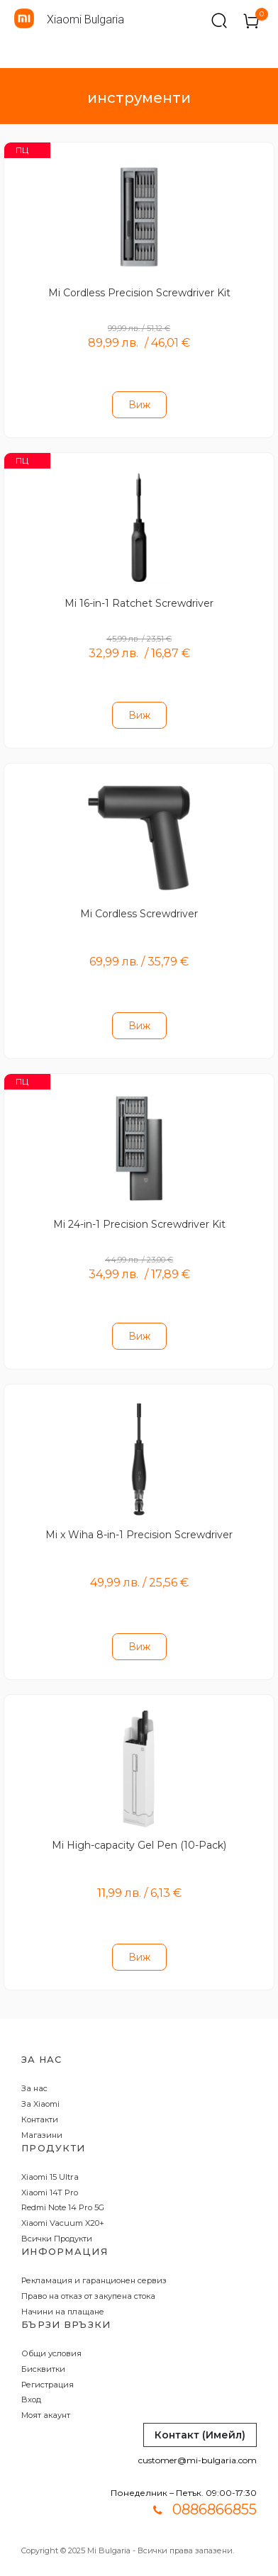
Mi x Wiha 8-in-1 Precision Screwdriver (139, 1534)
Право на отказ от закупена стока (88, 2296)
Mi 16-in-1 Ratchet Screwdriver (139, 603)
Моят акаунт (45, 2415)
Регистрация (47, 2385)
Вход (31, 2399)
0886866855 (214, 2509)
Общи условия (51, 2353)
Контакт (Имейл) (200, 2435)
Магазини (41, 2135)
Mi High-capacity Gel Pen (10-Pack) (139, 1845)
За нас (34, 2088)
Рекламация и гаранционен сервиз (94, 2280)
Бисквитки (43, 2369)
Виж (139, 404)
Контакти (39, 2119)
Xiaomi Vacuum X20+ (62, 2223)
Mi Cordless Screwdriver (139, 913)
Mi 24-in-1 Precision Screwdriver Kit (139, 1224)
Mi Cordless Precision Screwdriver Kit (139, 292)
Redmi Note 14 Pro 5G (62, 2207)
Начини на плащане (62, 2312)
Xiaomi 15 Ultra (50, 2177)
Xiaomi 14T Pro (49, 2192)
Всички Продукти (56, 2239)
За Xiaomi (40, 2104)
